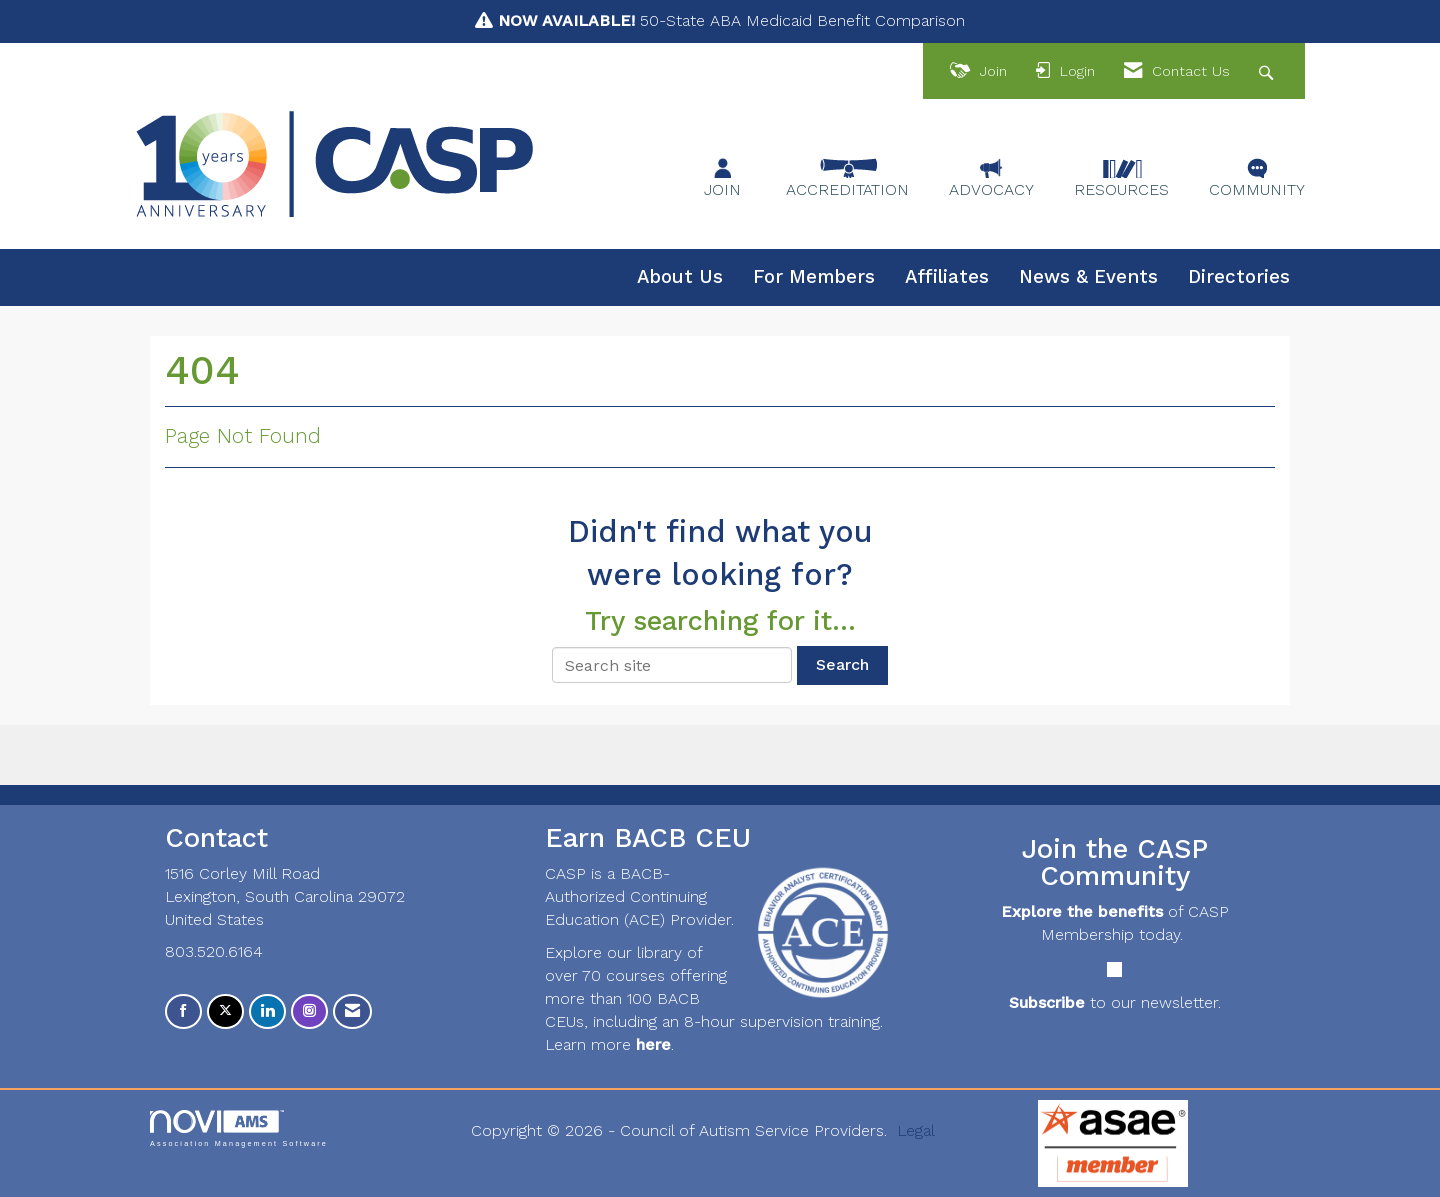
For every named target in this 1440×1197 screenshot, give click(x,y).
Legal (916, 1130)
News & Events (1088, 277)
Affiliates (947, 277)
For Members (814, 277)
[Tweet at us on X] (225, 1011)
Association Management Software (239, 1128)
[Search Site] (1268, 71)
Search (842, 664)
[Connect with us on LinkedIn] (267, 1011)
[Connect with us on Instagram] (309, 1011)
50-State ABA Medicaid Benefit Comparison (731, 20)
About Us (680, 277)
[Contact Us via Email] (352, 1011)
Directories (1239, 277)
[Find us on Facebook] (183, 1011)
